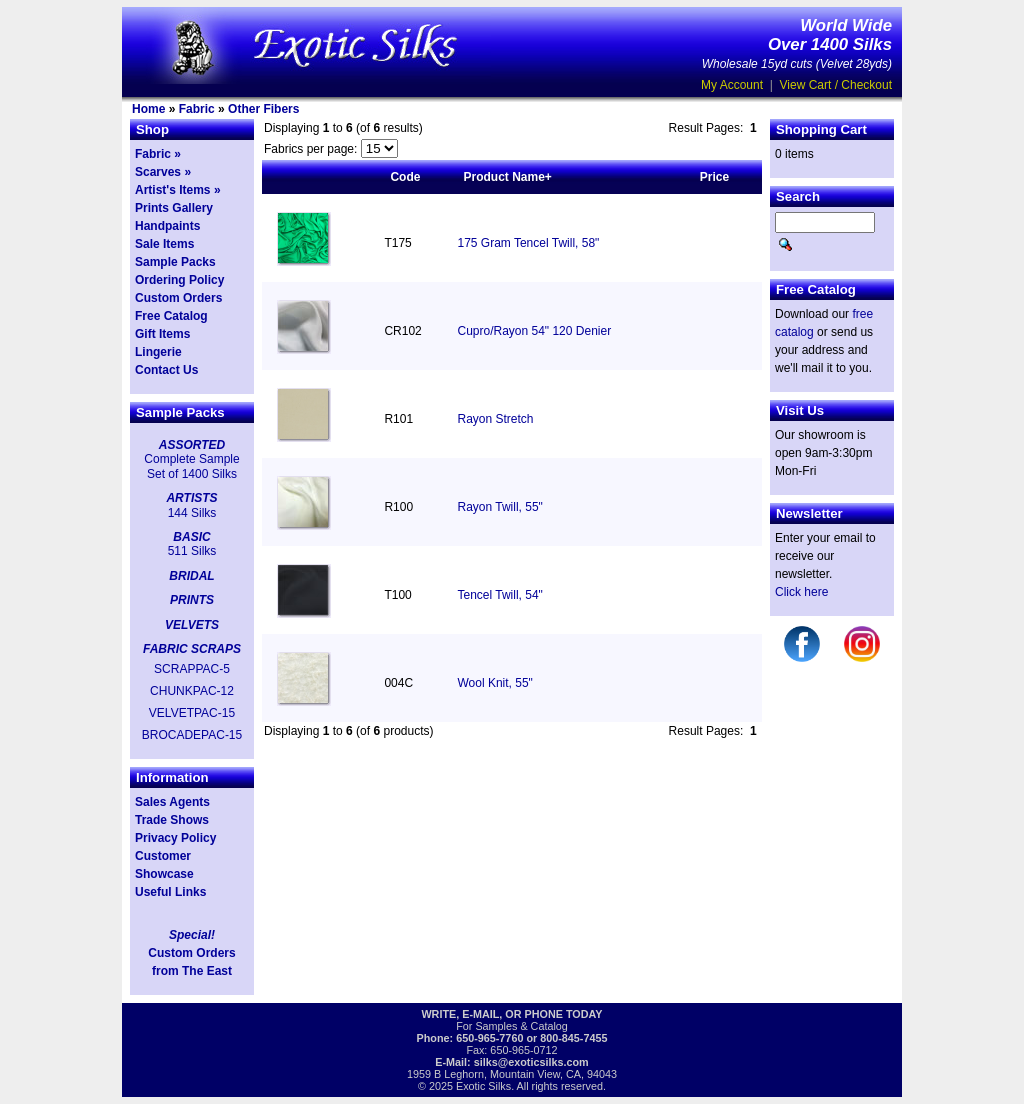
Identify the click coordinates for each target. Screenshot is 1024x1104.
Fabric (197, 109)
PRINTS (192, 600)
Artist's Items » (178, 190)
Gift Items (162, 334)
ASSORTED (192, 445)
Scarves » (163, 172)
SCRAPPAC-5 (192, 669)
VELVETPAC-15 (192, 713)
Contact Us (166, 370)
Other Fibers (263, 109)
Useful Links (170, 892)
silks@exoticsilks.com (531, 1062)
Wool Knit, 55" (494, 683)
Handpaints (167, 226)
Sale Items (164, 244)
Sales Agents (172, 802)
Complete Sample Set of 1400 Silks (191, 466)
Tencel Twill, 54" (499, 595)
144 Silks (192, 513)
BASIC (191, 537)
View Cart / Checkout (836, 85)
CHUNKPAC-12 (192, 691)
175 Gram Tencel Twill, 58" (528, 243)
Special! (192, 935)
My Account (732, 85)
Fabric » (158, 154)
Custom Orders (178, 298)
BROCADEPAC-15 (192, 735)
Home (148, 109)
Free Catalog (171, 316)
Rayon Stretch (495, 419)
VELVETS (192, 625)
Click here (801, 592)
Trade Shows (172, 820)
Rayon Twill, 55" (499, 507)
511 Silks (192, 551)
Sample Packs (175, 262)
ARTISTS (191, 498)
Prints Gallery (174, 208)
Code (405, 177)
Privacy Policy (175, 838)
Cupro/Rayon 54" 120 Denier (534, 331)
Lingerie (158, 352)
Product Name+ (507, 177)
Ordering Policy (179, 280)
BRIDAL (191, 576)
